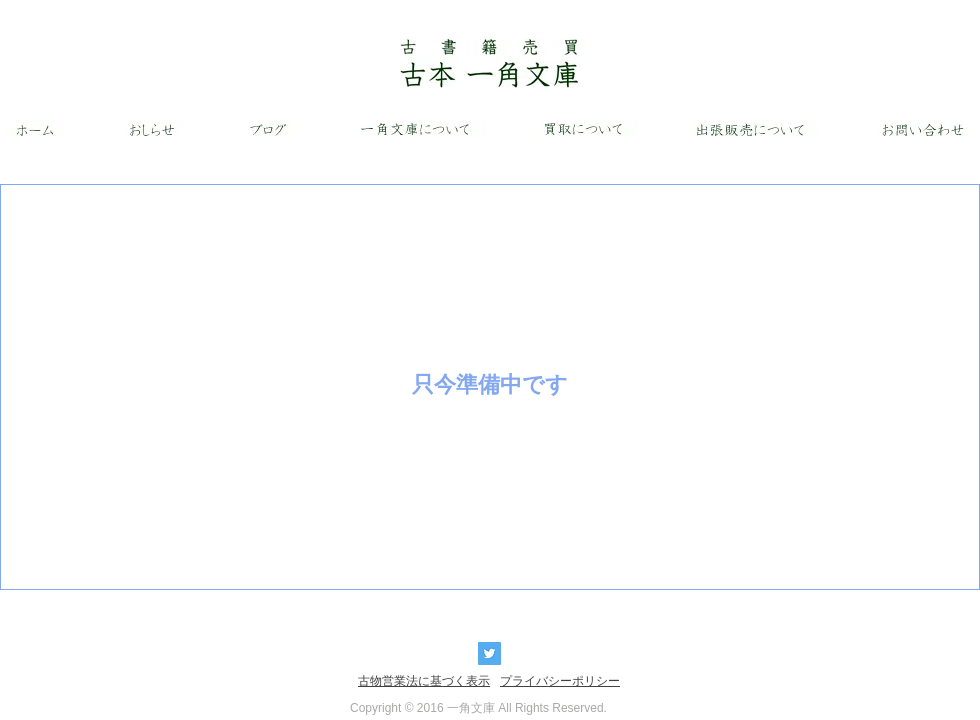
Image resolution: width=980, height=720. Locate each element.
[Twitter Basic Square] (489, 653)
